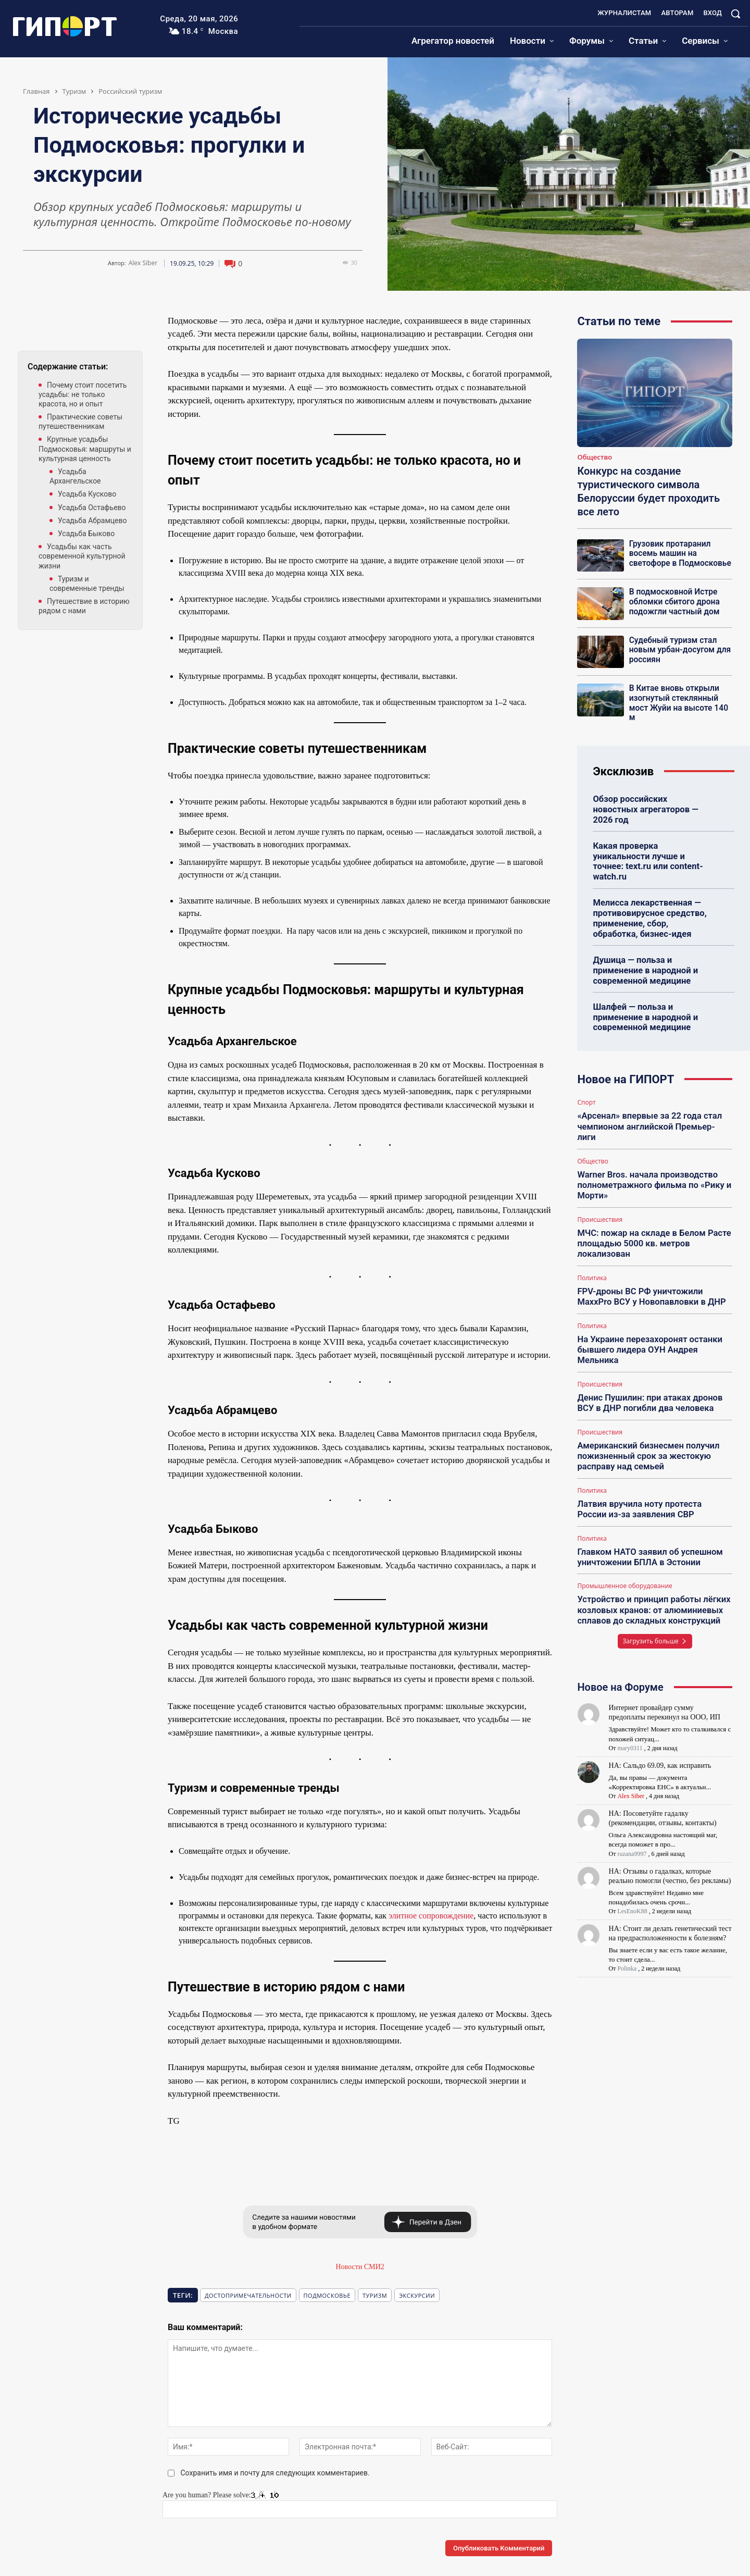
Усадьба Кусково (87, 494)
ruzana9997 (631, 1799)
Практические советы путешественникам (80, 421)
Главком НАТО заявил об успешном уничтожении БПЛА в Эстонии (647, 1506)
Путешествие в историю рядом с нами (84, 606)
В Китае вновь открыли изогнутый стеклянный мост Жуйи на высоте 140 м (676, 702)
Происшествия (599, 1178)
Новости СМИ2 (360, 2267)
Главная (36, 91)
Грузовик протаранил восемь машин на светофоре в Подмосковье (678, 553)
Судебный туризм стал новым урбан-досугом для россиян (678, 650)
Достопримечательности (248, 2295)
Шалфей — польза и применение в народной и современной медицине (643, 990)
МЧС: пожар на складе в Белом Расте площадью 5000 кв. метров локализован (651, 1201)
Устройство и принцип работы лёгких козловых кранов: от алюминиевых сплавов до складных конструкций (651, 1557)
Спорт (586, 1075)
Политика (592, 1234)
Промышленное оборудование (624, 1534)
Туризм (74, 91)
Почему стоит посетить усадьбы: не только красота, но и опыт (83, 394)
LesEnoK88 (632, 1857)
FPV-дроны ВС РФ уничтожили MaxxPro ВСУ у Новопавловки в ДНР (648, 1252)
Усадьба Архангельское (75, 476)
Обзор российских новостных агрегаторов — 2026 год (651, 802)
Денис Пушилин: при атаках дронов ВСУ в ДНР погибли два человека (647, 1356)
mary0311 (629, 1694)
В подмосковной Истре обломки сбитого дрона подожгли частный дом (673, 601)
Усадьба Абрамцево (92, 520)
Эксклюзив (623, 769)
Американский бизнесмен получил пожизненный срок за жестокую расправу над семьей (646, 1407)
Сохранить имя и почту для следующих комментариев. (275, 2473)
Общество (594, 457)
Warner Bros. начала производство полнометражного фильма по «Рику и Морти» (651, 1144)
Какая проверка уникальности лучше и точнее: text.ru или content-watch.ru (652, 843)
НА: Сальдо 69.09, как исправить (660, 1711)
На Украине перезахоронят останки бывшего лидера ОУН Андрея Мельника (647, 1304)
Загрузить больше (655, 1587)
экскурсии (417, 2295)
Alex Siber (143, 263)
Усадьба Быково (86, 533)
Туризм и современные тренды (86, 583)
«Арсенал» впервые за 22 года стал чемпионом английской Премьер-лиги (652, 1093)
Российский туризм (130, 91)
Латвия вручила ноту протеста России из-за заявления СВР (652, 1459)
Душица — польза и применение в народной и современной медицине (643, 944)
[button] (735, 13)
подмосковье (327, 2295)
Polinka (626, 1914)
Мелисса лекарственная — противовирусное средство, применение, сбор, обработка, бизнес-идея (652, 894)
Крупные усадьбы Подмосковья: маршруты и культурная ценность (85, 448)
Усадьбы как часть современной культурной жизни (82, 555)
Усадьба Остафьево (92, 507)
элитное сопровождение (431, 1915)
